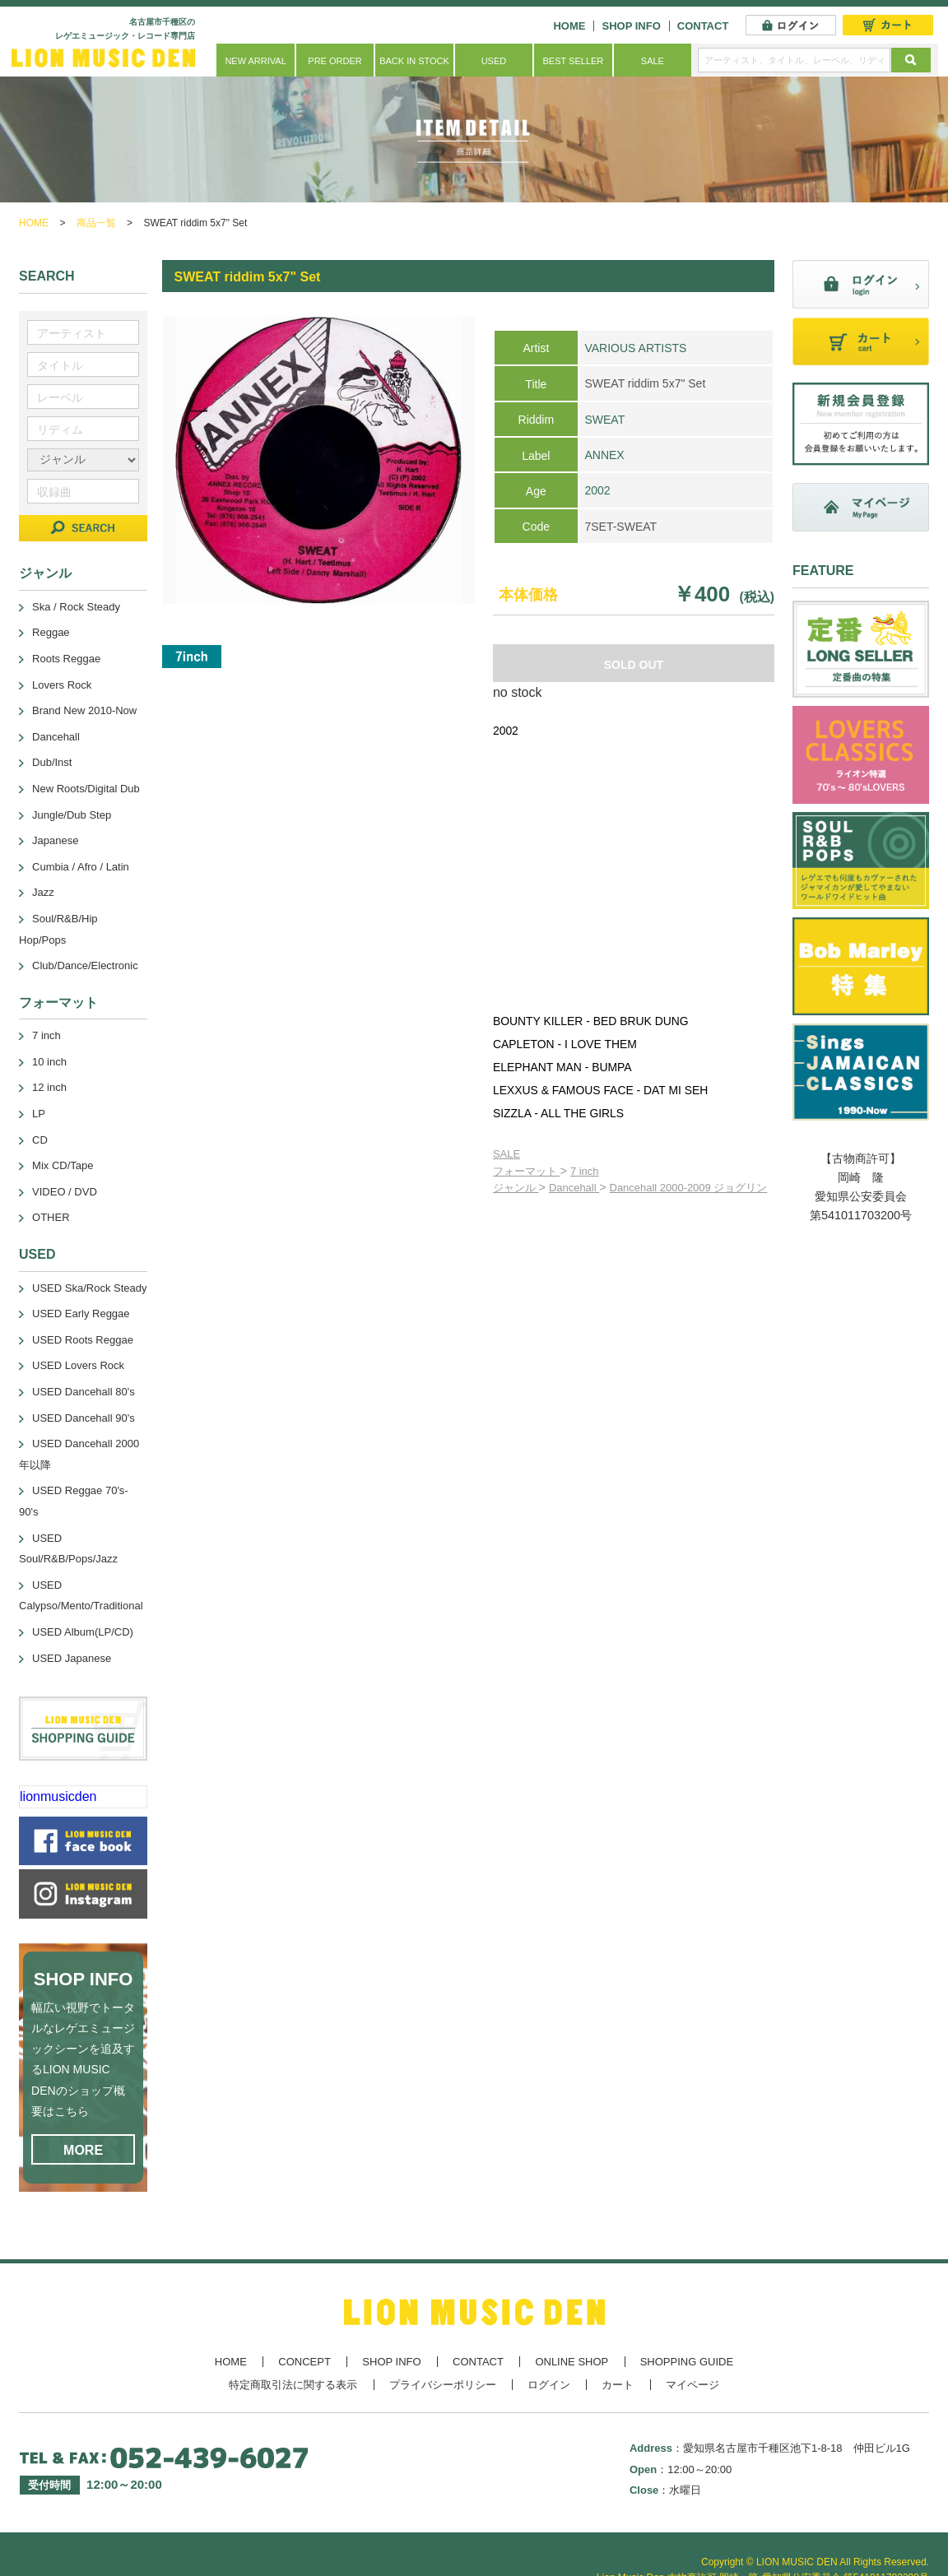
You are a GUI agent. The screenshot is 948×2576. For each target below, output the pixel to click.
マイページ (692, 2384)
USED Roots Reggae (82, 1340)
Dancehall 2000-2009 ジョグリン (689, 1187)
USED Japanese (71, 1658)
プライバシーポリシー (442, 2384)
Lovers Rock (61, 685)
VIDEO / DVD (64, 1192)
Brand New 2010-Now (84, 710)
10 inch (49, 1062)
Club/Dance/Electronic (85, 965)
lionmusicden (58, 1796)
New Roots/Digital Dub (86, 788)
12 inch (49, 1087)
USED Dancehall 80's (83, 1391)
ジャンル (516, 1187)
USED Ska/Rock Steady (89, 1288)
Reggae (51, 632)
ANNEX (604, 455)
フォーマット (526, 1171)
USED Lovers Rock (78, 1365)
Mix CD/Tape (62, 1165)
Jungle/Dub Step (71, 815)
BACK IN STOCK (414, 61)
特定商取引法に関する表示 (293, 2384)
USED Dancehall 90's (83, 1418)
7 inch (584, 1171)
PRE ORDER (334, 61)
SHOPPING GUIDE (686, 2361)
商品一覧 (96, 223)
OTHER (51, 1217)
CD (40, 1140)
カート (618, 2384)
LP (38, 1113)
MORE (83, 2150)
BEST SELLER (573, 61)
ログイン (548, 2384)
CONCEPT (304, 2361)
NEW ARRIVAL (255, 61)
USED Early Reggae (81, 1313)
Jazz (43, 892)
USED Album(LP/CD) (82, 1632)
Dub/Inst (52, 762)
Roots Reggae (66, 658)
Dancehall (574, 1187)
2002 (597, 490)
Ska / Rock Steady (76, 607)
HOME (569, 26)
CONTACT (703, 26)
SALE (652, 61)
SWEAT (604, 419)
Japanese (55, 840)
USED (494, 61)
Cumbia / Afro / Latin (80, 867)
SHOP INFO (631, 26)
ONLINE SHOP (571, 2361)
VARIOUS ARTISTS (635, 348)
